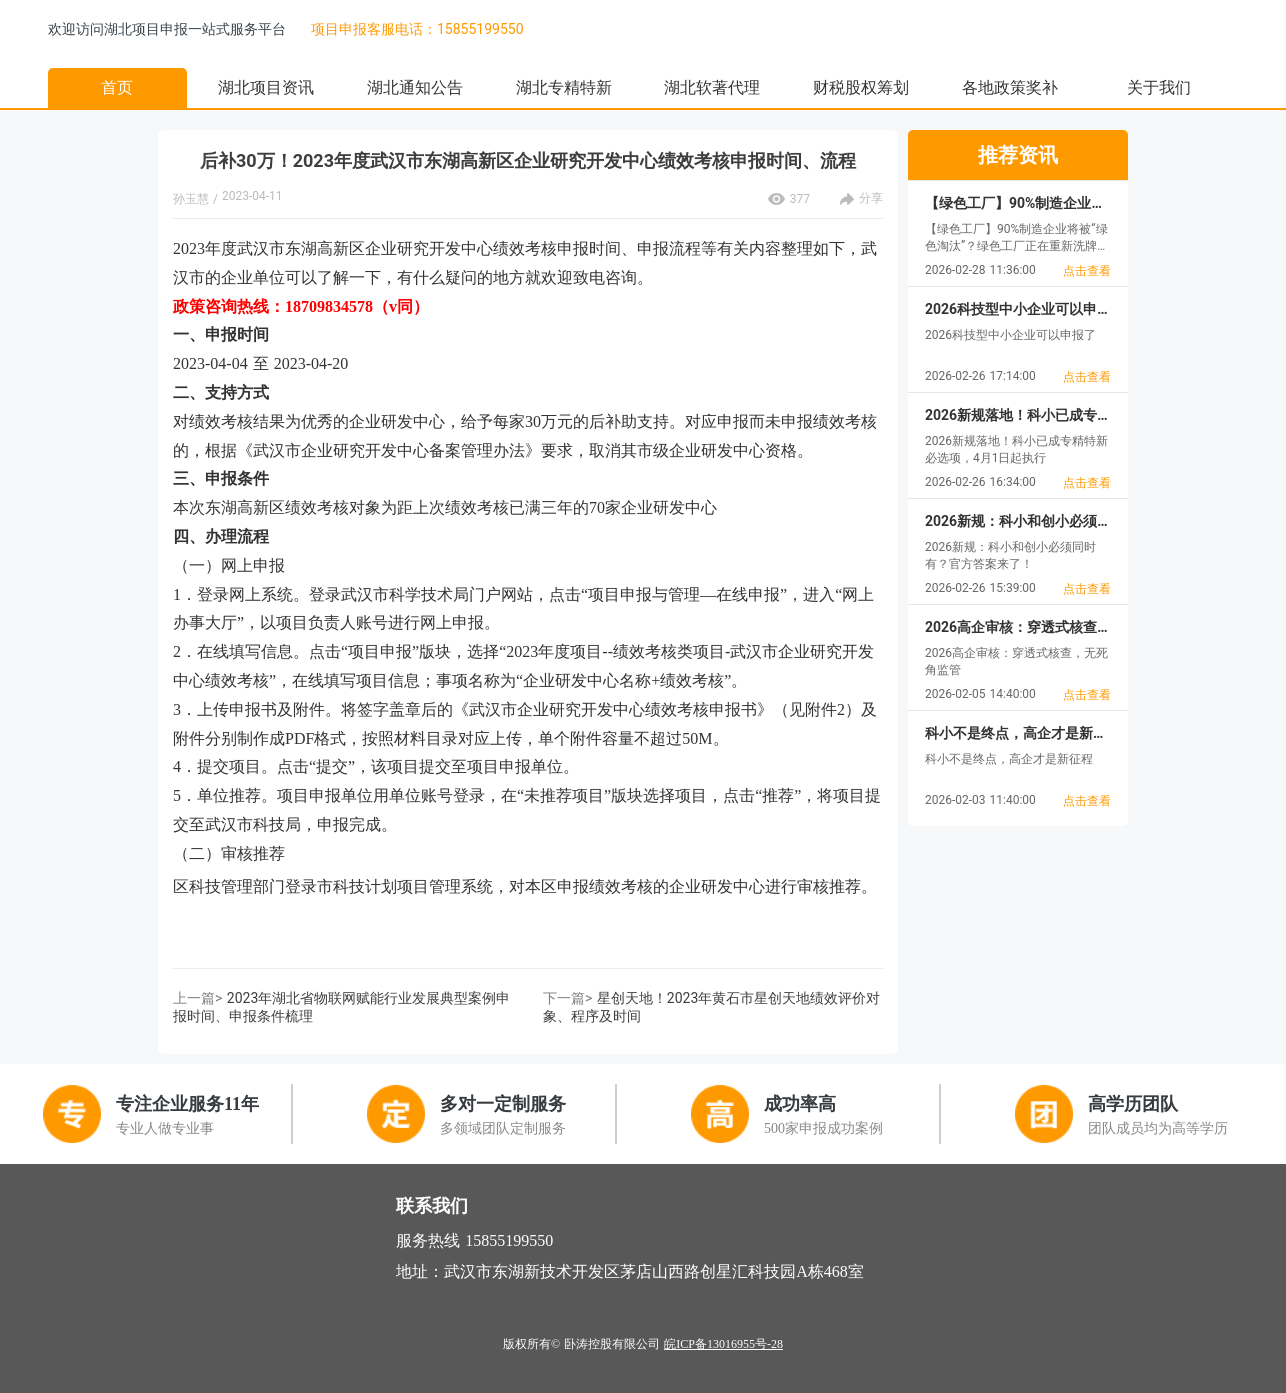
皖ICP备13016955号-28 (723, 1344)
